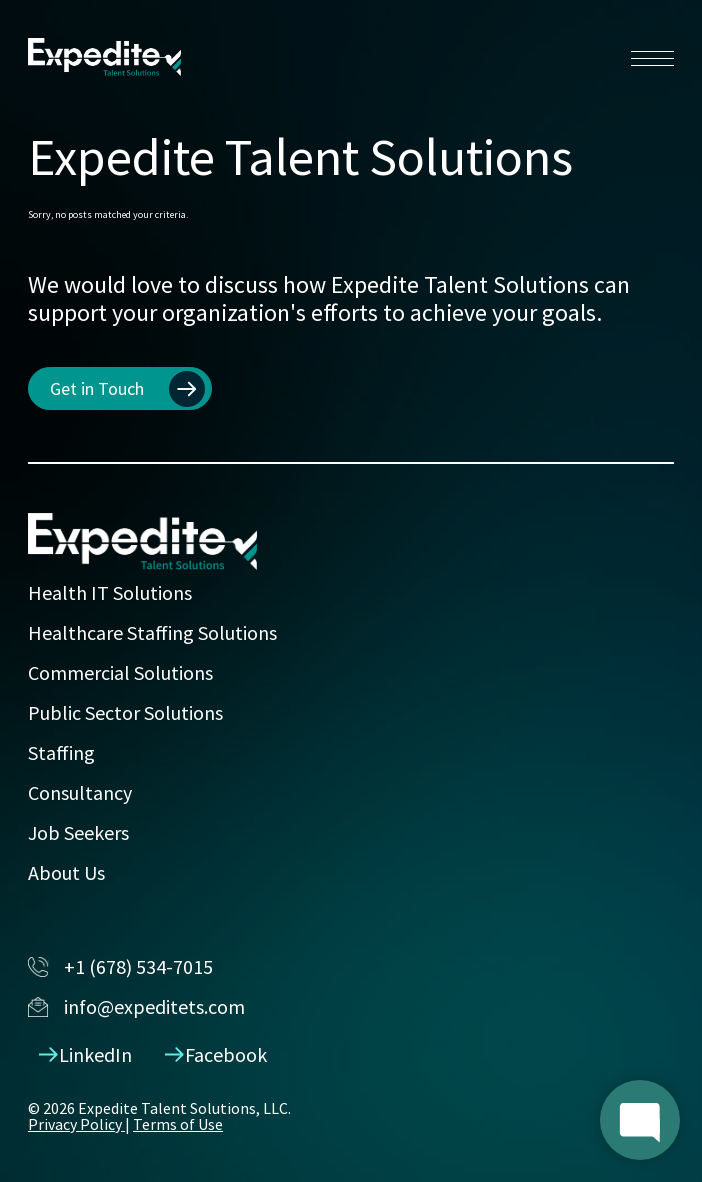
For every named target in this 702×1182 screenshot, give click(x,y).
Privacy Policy (76, 1124)
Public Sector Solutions (125, 712)
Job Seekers (78, 832)
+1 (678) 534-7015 (120, 966)
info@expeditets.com (136, 1006)
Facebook (216, 1054)
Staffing (61, 752)
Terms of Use (178, 1124)
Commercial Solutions (120, 672)
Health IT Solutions (110, 592)
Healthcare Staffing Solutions (152, 632)
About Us (66, 872)
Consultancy (80, 792)
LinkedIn (86, 1054)
